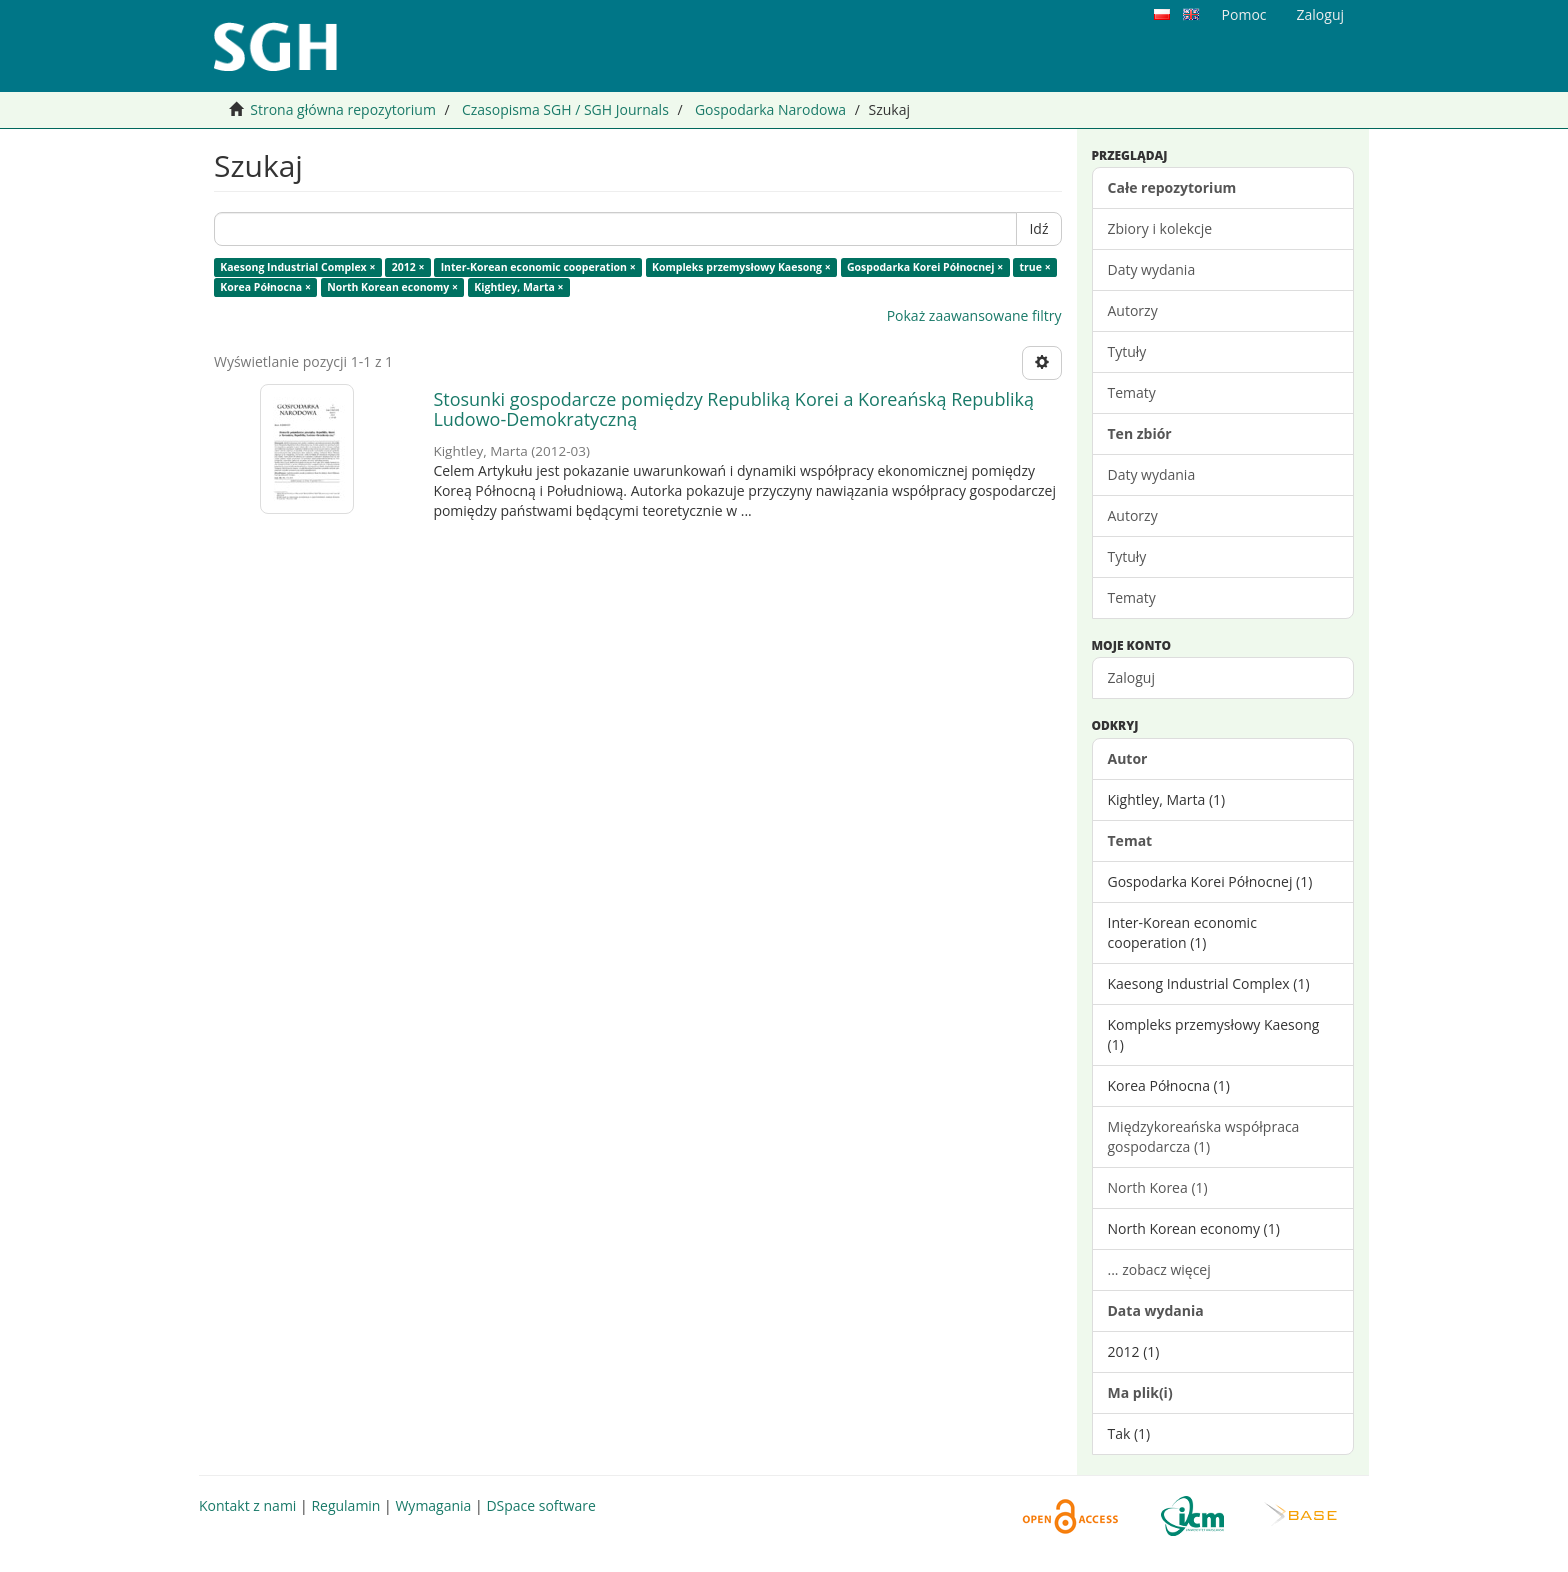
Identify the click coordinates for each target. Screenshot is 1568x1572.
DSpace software (540, 1505)
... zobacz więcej (1159, 1269)
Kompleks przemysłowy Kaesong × (741, 267)
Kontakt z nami (247, 1505)
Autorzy (1133, 310)
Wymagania (433, 1505)
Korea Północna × (265, 287)
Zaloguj (1131, 677)
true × (1035, 267)
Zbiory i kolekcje (1160, 228)
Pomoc (1244, 14)
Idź (1038, 228)
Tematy (1132, 392)
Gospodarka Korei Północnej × (925, 267)
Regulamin (345, 1505)
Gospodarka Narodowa (770, 109)
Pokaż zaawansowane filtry (974, 315)
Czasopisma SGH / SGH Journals (565, 109)
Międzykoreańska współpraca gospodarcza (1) (1204, 1136)
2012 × (408, 267)
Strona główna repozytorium (343, 109)
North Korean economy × (392, 287)
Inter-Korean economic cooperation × (538, 267)
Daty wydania (1152, 269)
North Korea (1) (1158, 1187)
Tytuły (1127, 351)
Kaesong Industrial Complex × (297, 267)
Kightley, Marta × (518, 287)
